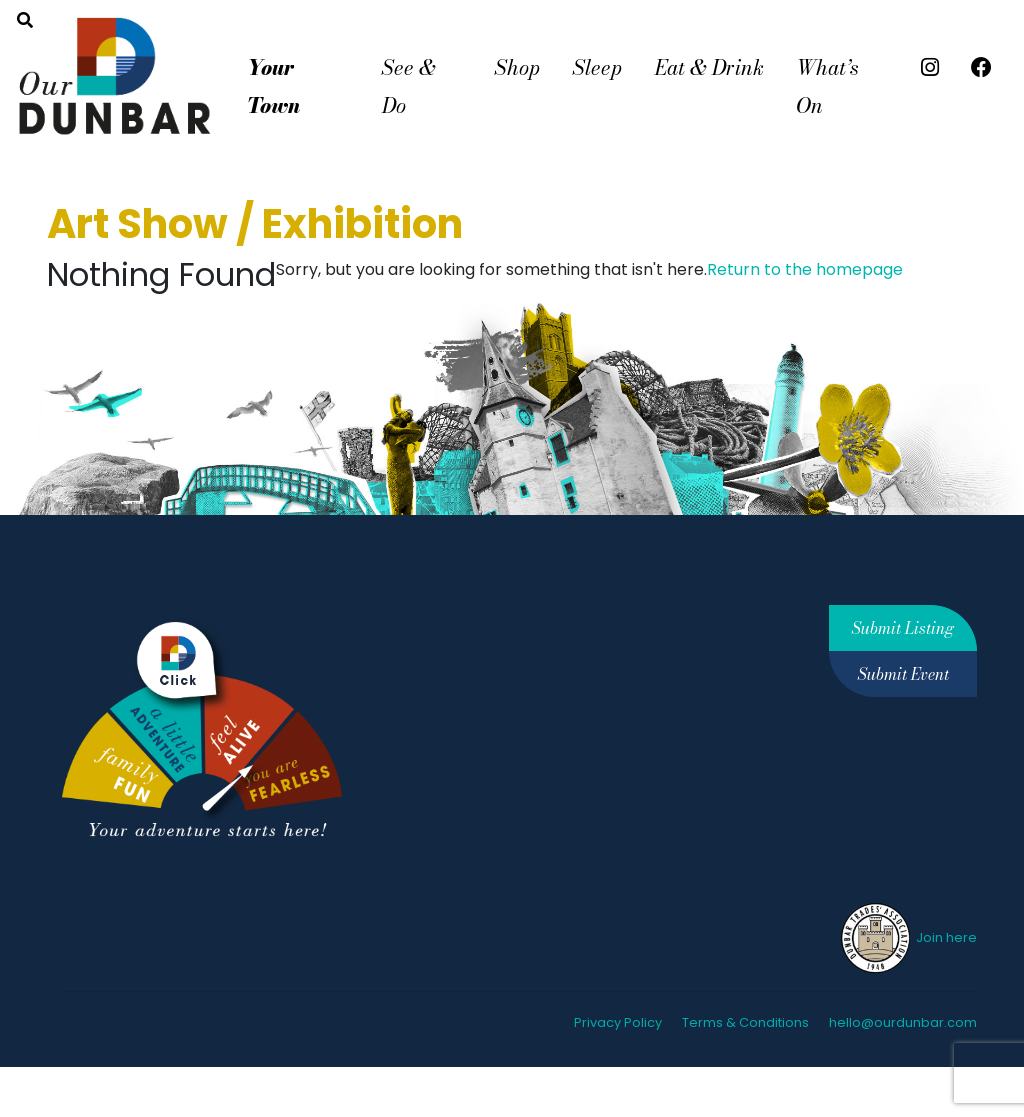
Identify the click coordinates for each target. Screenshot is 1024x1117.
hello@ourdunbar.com (903, 1022)
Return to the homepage (805, 269)
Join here (907, 937)
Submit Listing (903, 628)
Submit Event (903, 674)
